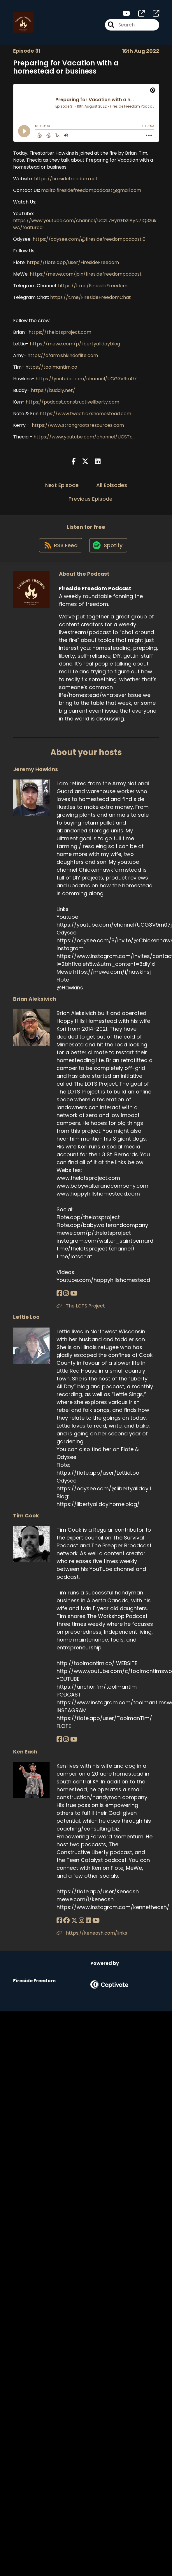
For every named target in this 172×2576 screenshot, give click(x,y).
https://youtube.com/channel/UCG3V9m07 (86, 379)
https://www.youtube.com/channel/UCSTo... (83, 437)
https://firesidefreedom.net (66, 179)
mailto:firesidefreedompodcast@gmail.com (91, 190)
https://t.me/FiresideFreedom (92, 286)
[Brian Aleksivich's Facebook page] (59, 1294)
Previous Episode (91, 498)
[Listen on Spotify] (108, 545)
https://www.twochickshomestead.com (85, 414)
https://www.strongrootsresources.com (78, 425)
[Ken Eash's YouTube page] (95, 1921)
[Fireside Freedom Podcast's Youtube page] (126, 13)
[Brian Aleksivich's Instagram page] (66, 1294)
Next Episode (62, 485)
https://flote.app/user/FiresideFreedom (73, 262)
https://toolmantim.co (51, 367)
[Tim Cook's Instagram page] (66, 1740)
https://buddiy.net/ (53, 390)
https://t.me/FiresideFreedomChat (90, 297)
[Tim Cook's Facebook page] (59, 1740)
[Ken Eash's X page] (74, 1921)
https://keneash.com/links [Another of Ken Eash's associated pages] (92, 1934)
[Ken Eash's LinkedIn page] (88, 1921)
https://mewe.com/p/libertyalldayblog (75, 344)
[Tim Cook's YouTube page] (73, 1740)
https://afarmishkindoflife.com (62, 355)
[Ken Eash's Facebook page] (59, 1921)
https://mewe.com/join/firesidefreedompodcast (86, 274)
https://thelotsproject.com (60, 332)
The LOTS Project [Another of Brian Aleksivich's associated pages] (81, 1306)
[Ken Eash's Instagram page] (81, 1921)
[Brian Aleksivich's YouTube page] (73, 1294)
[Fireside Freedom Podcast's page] (138, 13)
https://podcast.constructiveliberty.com (72, 402)
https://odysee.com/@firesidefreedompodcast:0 (89, 239)
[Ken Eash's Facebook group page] (66, 1921)
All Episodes (111, 485)
